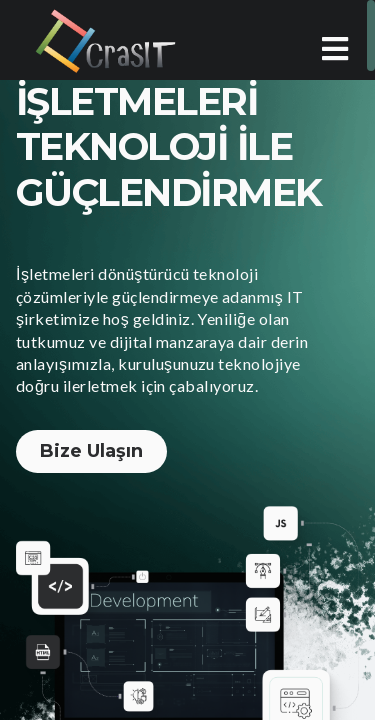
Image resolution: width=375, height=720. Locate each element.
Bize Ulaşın (91, 451)
